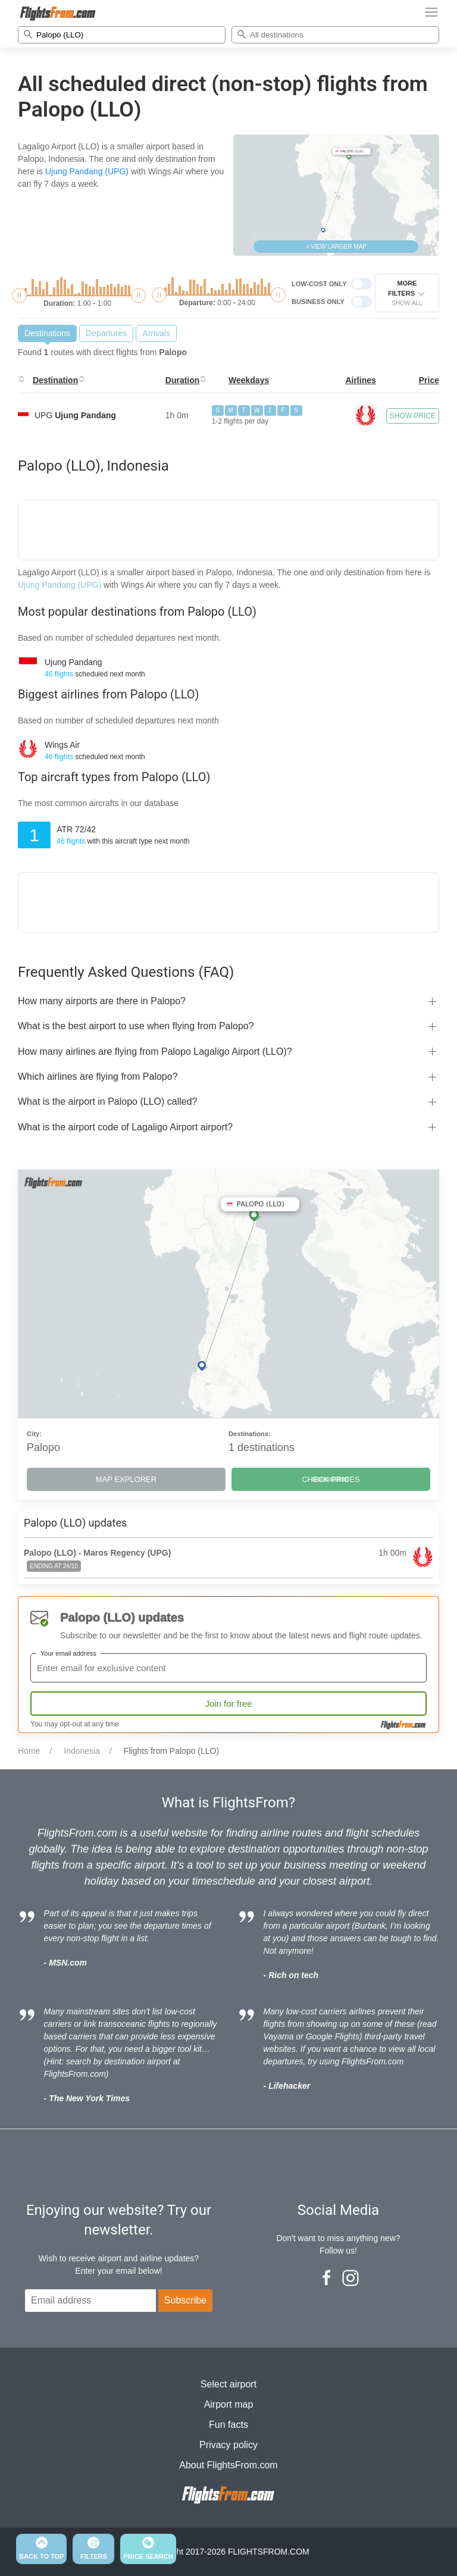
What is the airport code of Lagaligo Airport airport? (125, 1127)
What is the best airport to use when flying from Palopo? (136, 1026)
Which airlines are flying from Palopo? (98, 1076)
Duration (182, 380)
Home (29, 1751)
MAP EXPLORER (126, 1479)
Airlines (360, 380)
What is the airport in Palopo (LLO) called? (107, 1101)
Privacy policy (228, 2445)
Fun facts (228, 2425)
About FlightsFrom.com (228, 2465)
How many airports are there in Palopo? (102, 1001)
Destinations (47, 333)
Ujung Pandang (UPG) (87, 171)
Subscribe (185, 2300)
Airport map (228, 2404)
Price (429, 380)
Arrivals (156, 333)
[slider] (19, 295)
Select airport (228, 2384)
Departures (106, 333)
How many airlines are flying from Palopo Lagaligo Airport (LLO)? (155, 1051)
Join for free (228, 1703)
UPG (75, 415)
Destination (55, 380)
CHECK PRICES (331, 1479)
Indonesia (82, 1751)
